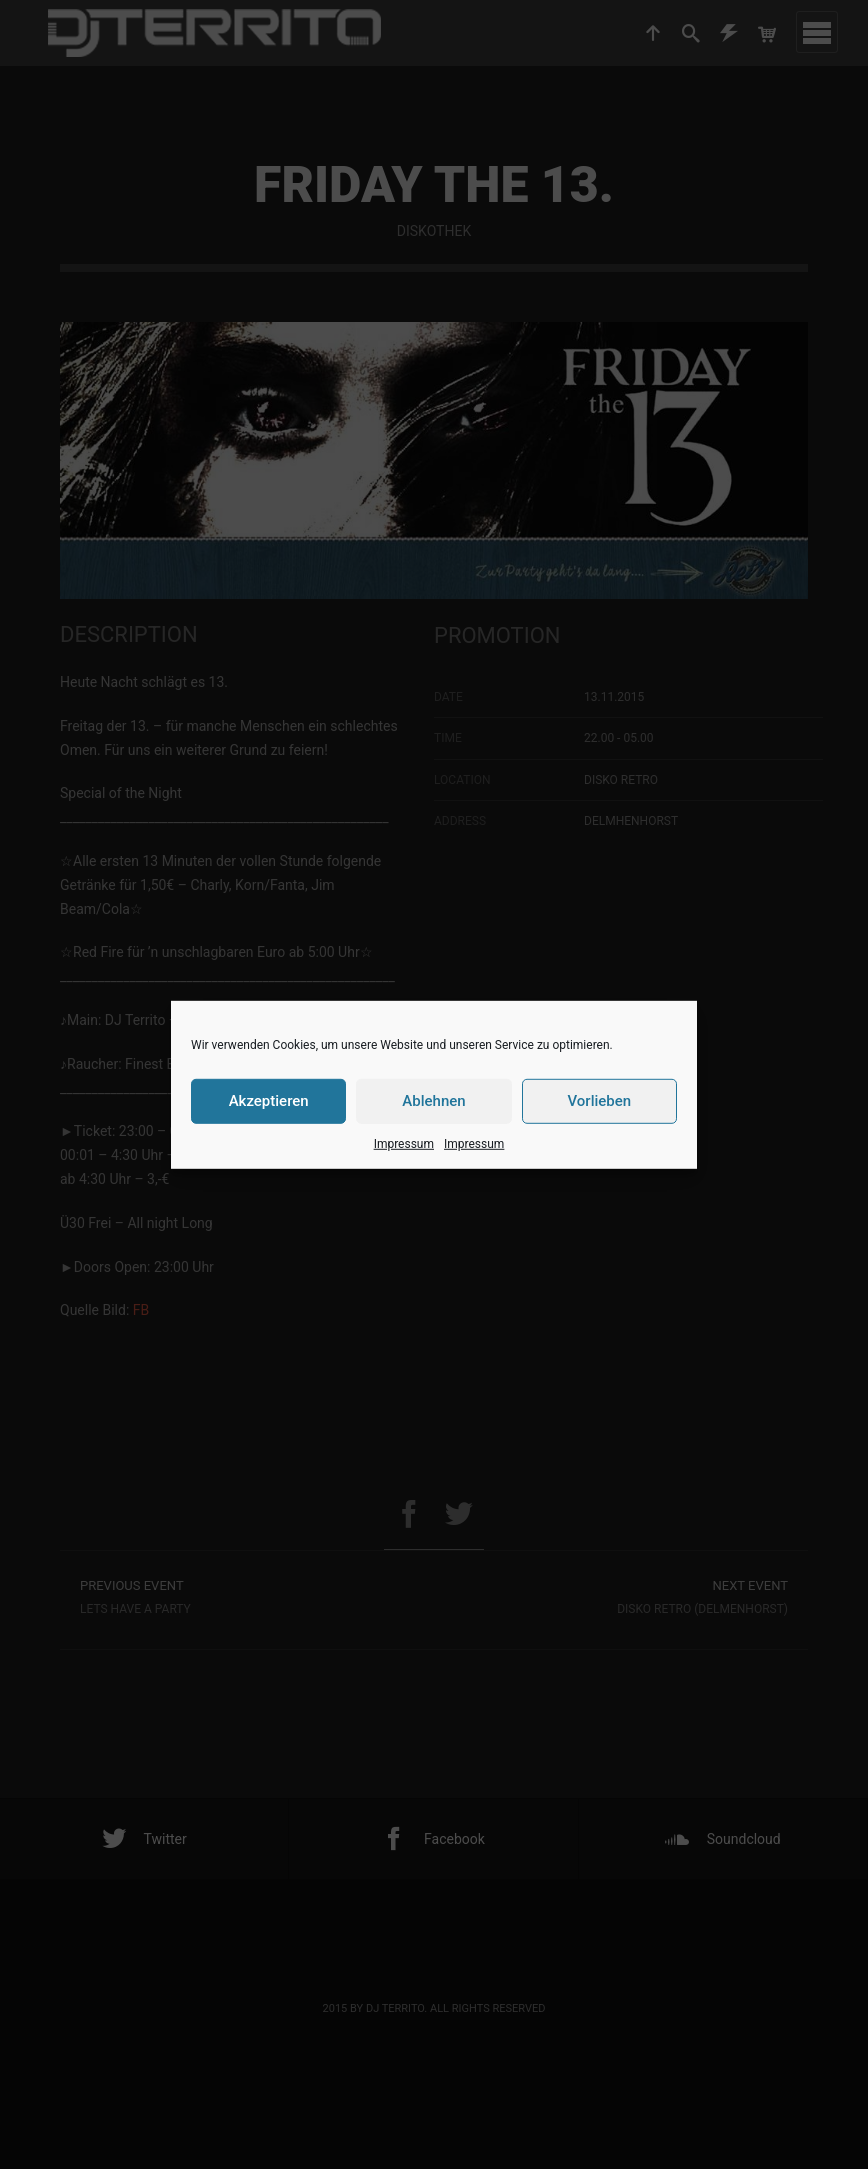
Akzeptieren (269, 1101)
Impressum (404, 1143)
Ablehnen (433, 1101)
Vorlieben (599, 1101)
